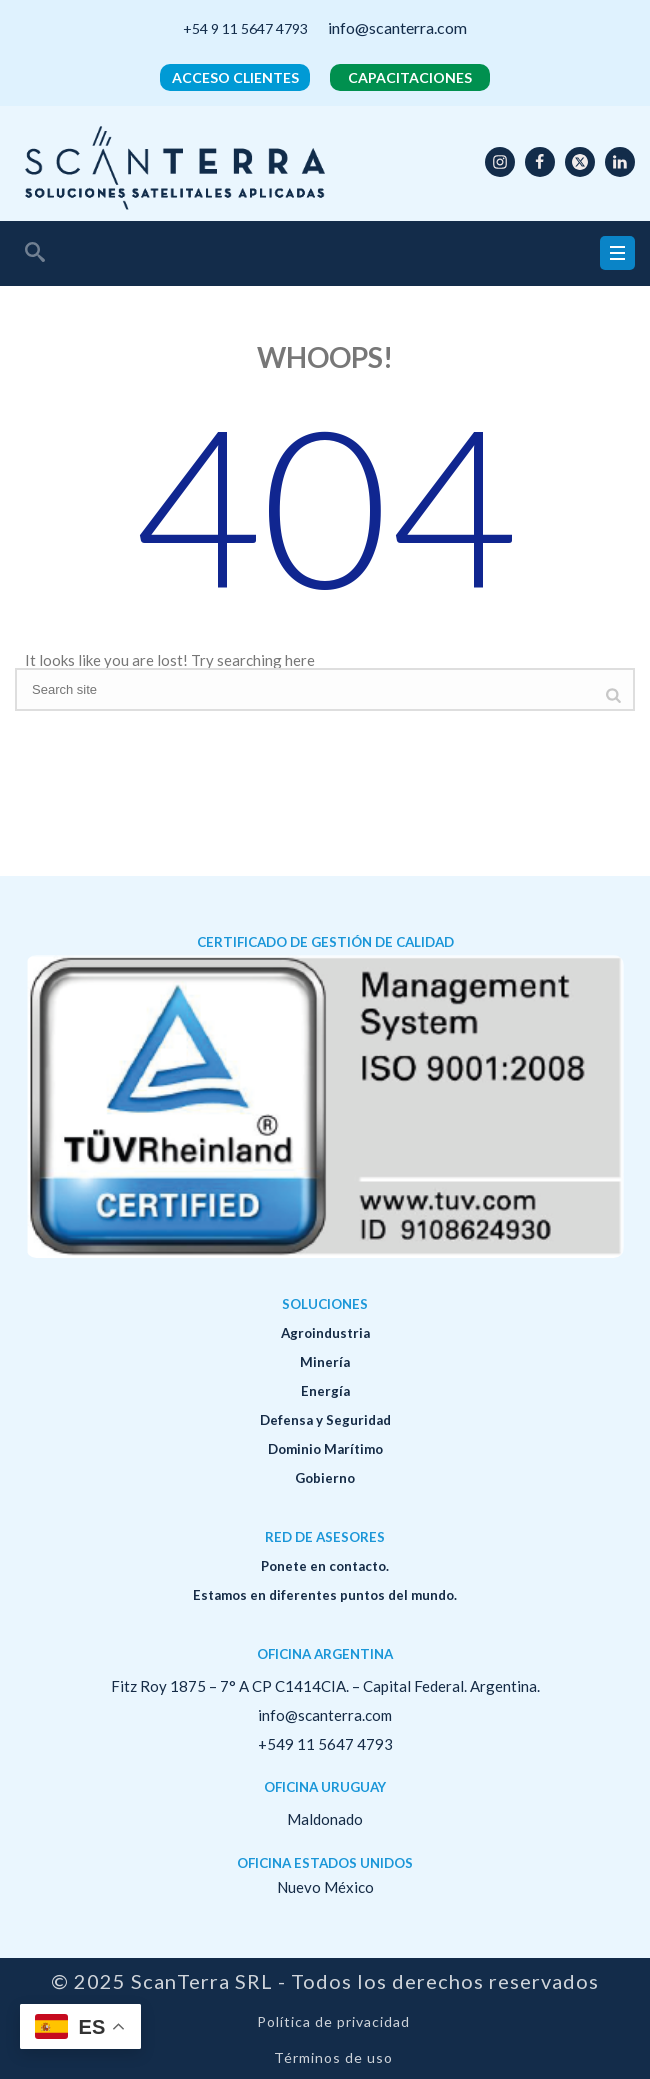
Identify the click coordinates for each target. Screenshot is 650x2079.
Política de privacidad (333, 2022)
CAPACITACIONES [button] (410, 77)
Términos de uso (333, 2058)
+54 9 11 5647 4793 (245, 28)
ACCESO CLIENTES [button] (235, 77)
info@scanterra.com (397, 27)
